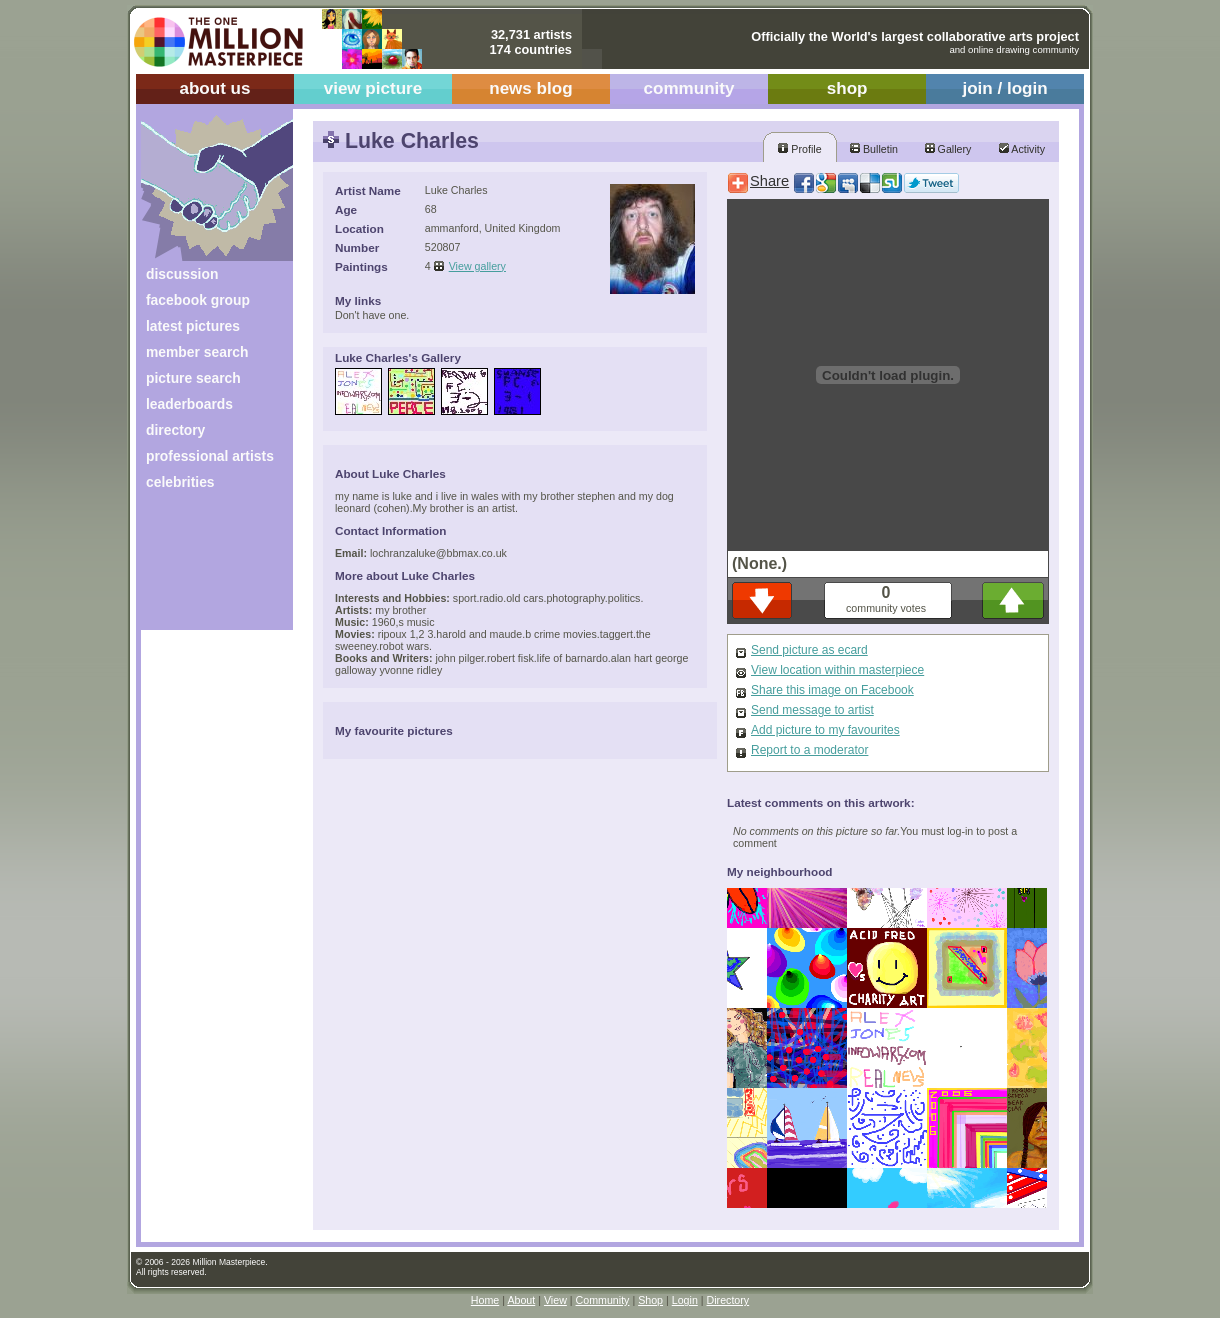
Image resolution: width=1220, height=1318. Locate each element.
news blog (530, 88)
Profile (799, 149)
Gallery (948, 149)
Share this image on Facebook (832, 690)
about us (214, 88)
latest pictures (193, 326)
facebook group (198, 300)
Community (603, 1300)
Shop (650, 1300)
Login (685, 1300)
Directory (728, 1300)
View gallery (477, 266)
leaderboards (189, 404)
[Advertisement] (203, 567)
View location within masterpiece (837, 670)
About (521, 1300)
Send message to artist (812, 710)
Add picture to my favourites (825, 730)
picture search (193, 378)
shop (847, 88)
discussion (182, 274)
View (555, 1300)
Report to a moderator (809, 750)
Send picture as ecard (809, 650)
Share (769, 181)
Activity (1022, 149)
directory (175, 430)
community (689, 88)
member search (197, 352)
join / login (1004, 88)
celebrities (180, 482)
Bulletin (874, 149)
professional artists (210, 456)
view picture (373, 88)
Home (485, 1300)
